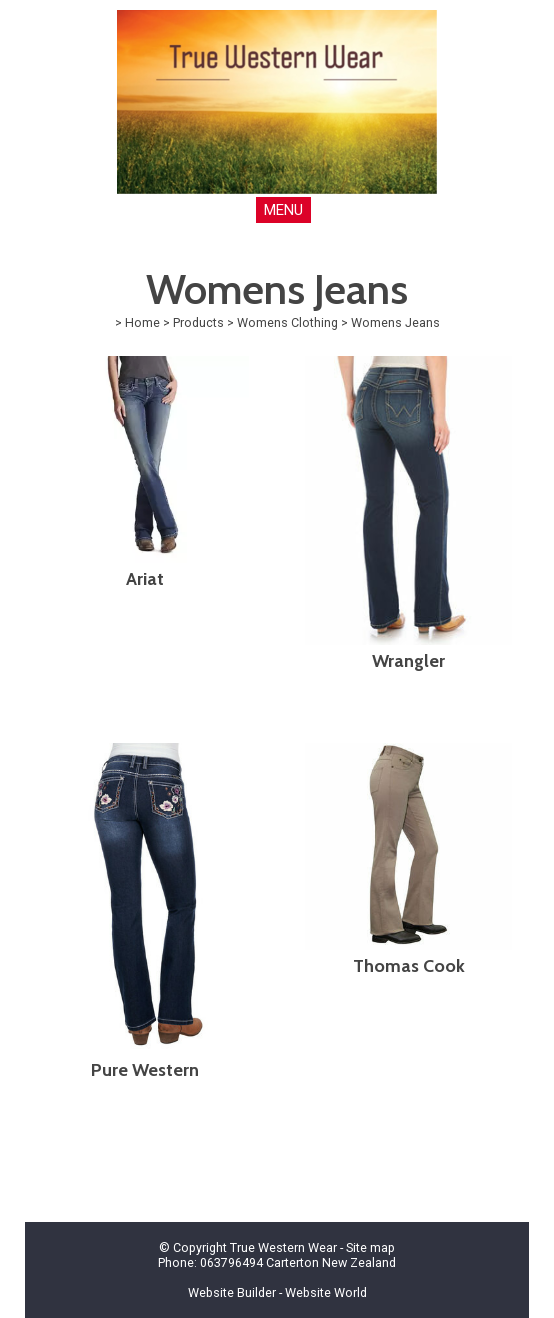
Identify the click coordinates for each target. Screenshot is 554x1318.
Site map (370, 1247)
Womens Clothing (287, 322)
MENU (283, 210)
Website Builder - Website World (277, 1292)
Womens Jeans (395, 322)
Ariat (145, 579)
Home (142, 322)
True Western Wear (283, 1247)
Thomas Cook (409, 966)
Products (198, 322)
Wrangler (408, 661)
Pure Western (145, 1070)
